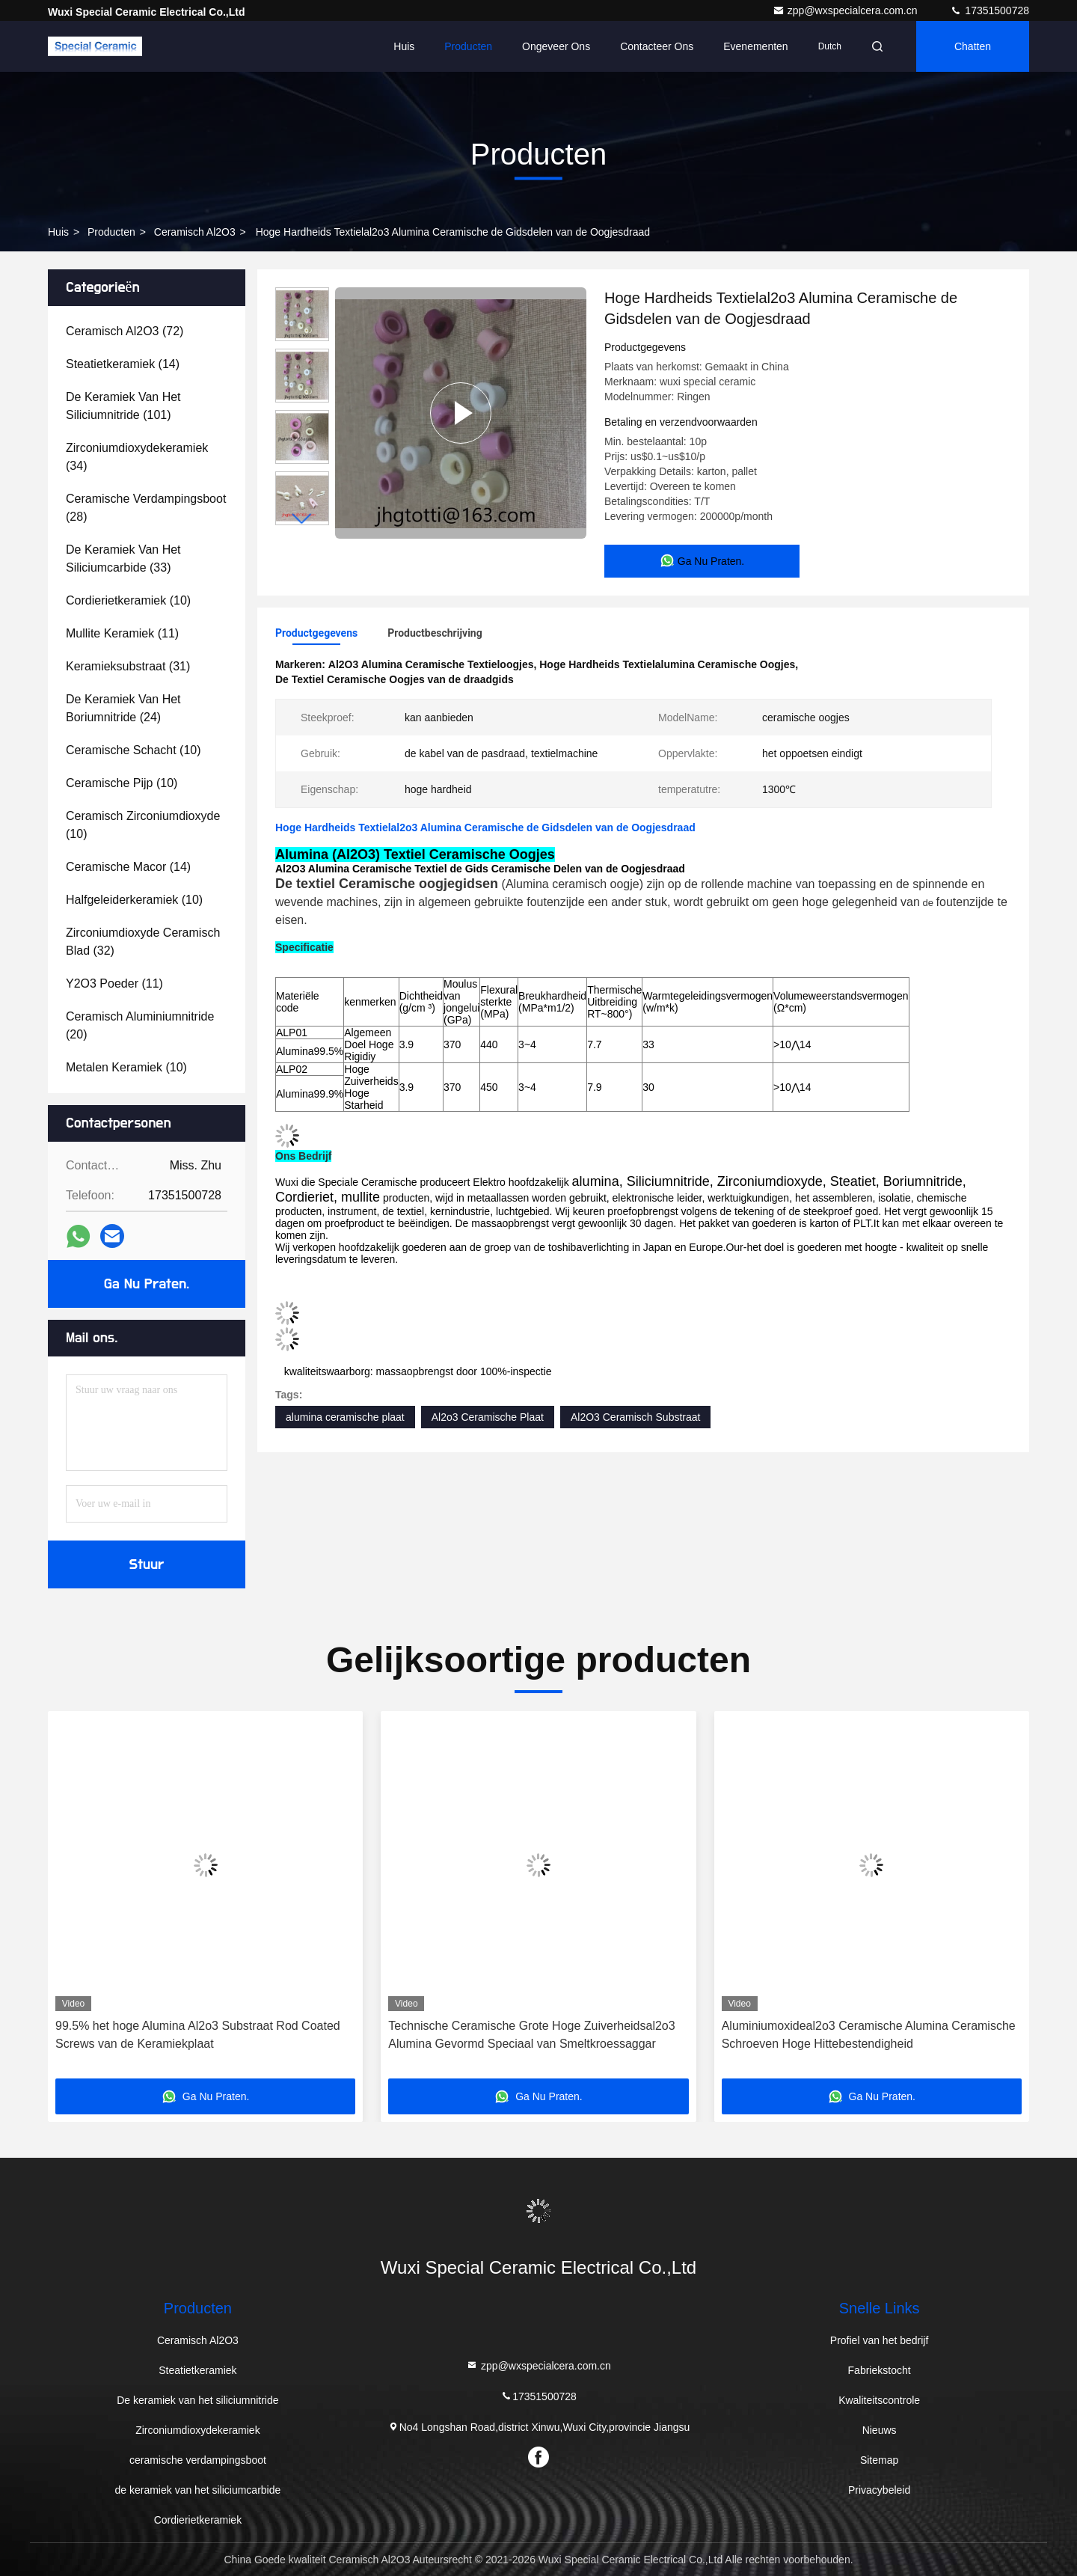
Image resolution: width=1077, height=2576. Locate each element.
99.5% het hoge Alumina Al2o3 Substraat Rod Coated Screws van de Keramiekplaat (197, 2034)
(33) (123, 558)
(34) (137, 456)
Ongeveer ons (556, 46)
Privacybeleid (879, 2490)
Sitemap (879, 2460)
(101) (123, 406)
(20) (140, 1025)
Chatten (972, 46)
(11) (122, 633)
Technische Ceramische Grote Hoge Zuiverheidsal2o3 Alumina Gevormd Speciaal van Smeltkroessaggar (531, 2034)
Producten (468, 46)
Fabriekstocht (879, 2370)
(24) (123, 708)
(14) (123, 364)
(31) (128, 666)
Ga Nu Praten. (146, 1283)
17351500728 (989, 10)
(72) (124, 331)
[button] (302, 519)
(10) (128, 600)
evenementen (755, 46)
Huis (403, 46)
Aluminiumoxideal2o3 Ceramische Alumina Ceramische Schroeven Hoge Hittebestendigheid (869, 2034)
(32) (143, 941)
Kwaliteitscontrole (879, 2400)
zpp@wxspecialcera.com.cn (847, 10)
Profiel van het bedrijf (879, 2340)
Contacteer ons (656, 46)
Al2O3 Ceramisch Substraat (636, 1417)
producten (111, 232)
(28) (146, 507)
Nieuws (879, 2430)
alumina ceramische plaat (345, 1417)
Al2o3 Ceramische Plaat (488, 1417)
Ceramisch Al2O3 (195, 232)
